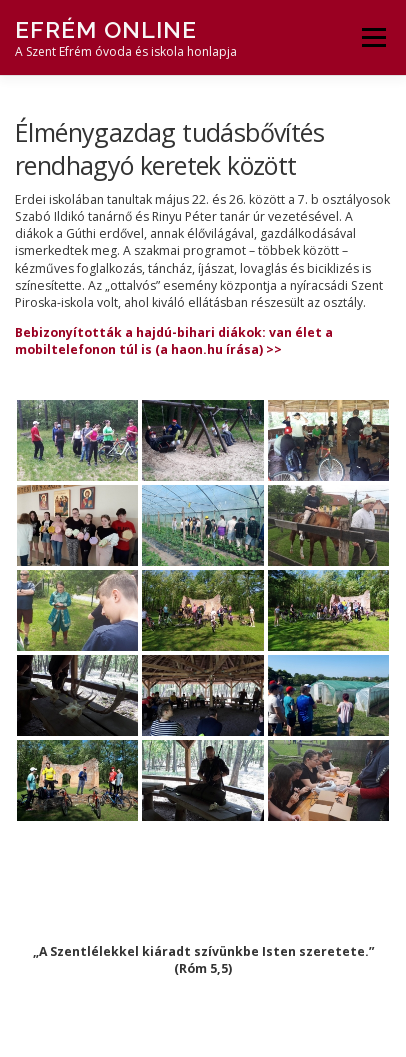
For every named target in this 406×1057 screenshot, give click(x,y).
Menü (372, 37)
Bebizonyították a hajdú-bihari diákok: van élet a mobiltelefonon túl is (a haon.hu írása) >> (174, 341)
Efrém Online (106, 29)
